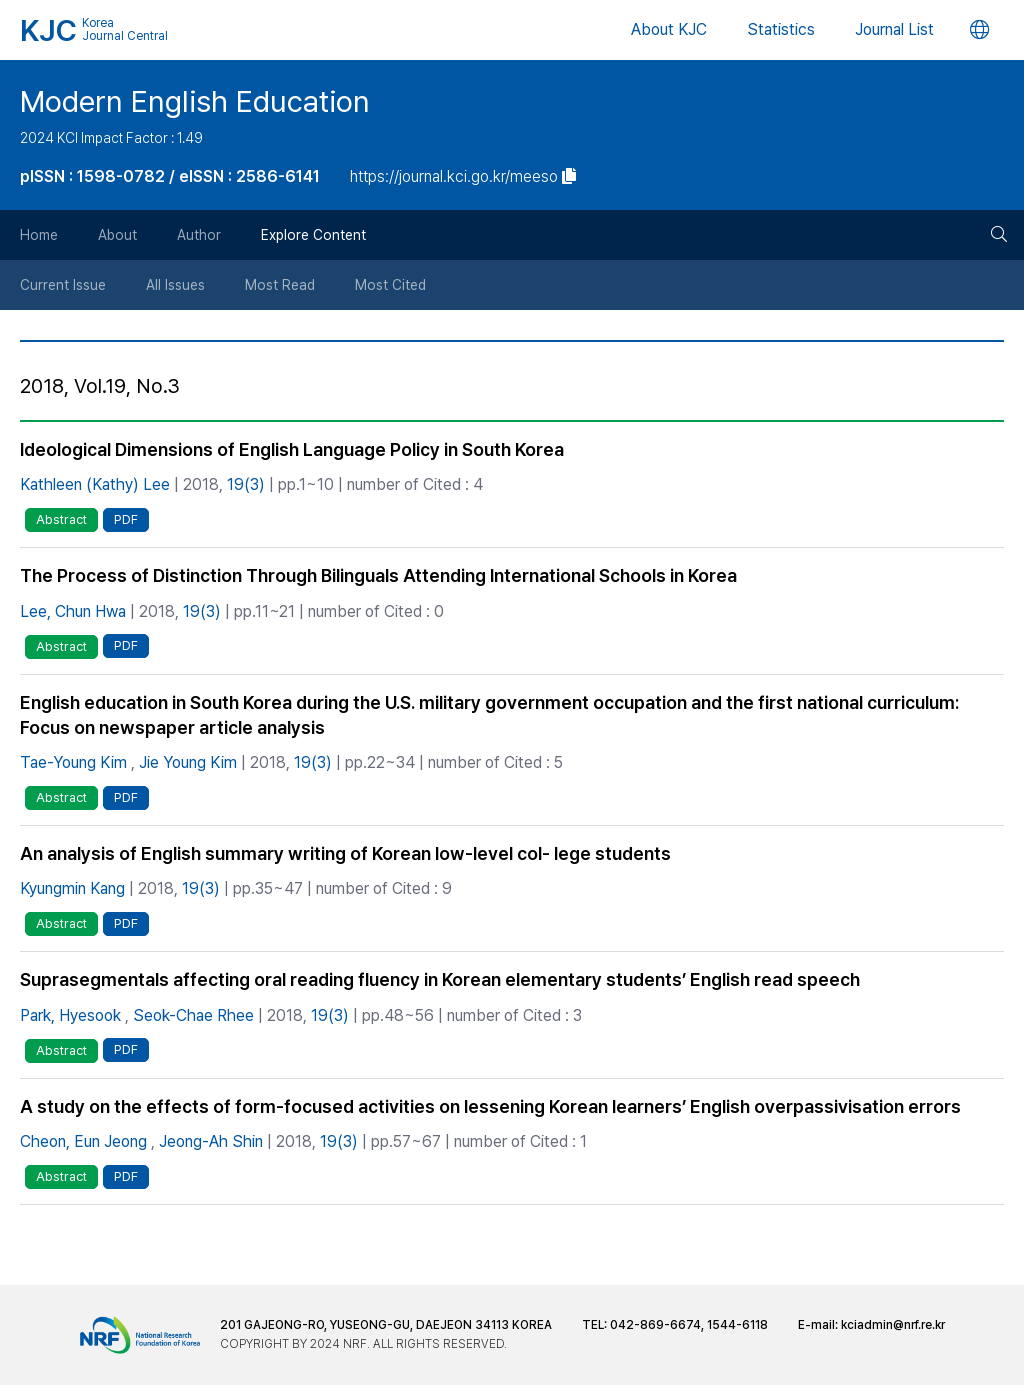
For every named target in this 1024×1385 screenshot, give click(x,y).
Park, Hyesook (70, 1015)
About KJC (669, 29)
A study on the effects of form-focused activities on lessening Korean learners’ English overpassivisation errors (490, 1106)
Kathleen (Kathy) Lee (95, 484)
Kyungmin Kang (72, 888)
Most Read (280, 285)
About (117, 235)
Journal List (894, 29)
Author (199, 235)
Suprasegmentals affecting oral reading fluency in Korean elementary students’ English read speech (440, 979)
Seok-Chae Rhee (193, 1015)
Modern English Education (195, 101)
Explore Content (313, 235)
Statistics (781, 29)
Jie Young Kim (188, 762)
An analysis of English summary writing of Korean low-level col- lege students (345, 853)
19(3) (246, 484)
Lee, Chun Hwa (73, 611)
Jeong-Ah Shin (211, 1141)
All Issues (175, 285)
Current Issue (63, 285)
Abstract (61, 519)
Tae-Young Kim (73, 762)
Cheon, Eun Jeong (83, 1141)
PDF (126, 519)
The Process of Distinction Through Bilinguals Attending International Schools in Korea (378, 575)
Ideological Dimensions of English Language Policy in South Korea (292, 449)
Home (39, 235)
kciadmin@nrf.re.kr (893, 1325)
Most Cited (390, 285)
